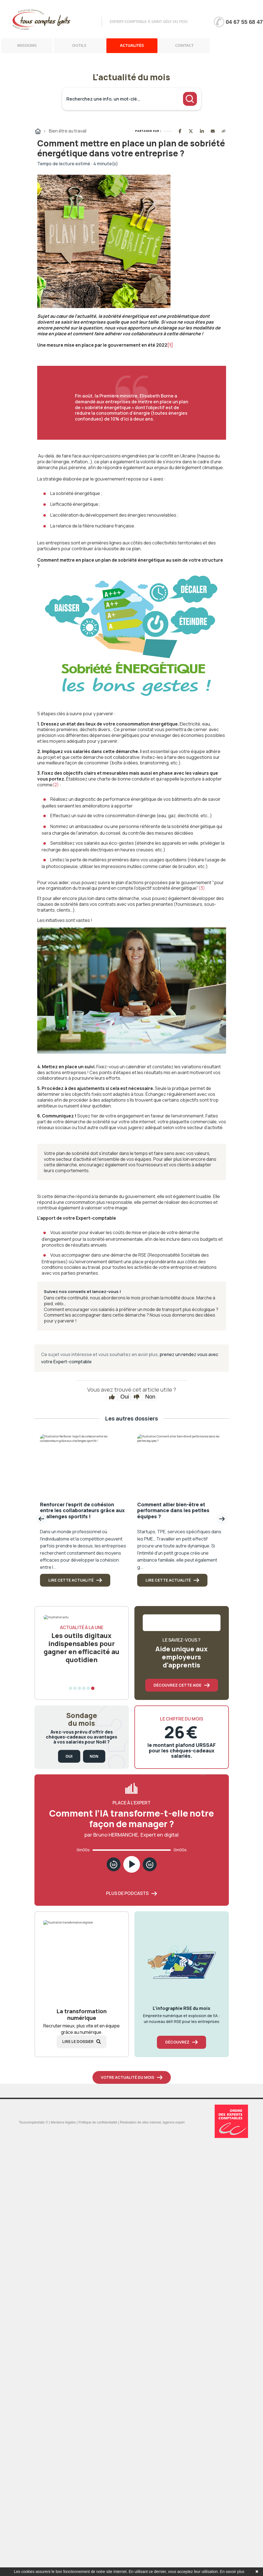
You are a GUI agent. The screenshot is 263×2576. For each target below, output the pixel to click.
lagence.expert (174, 2122)
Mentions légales (63, 2122)
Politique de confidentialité (98, 2122)
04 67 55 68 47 (244, 22)
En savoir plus (232, 2571)
